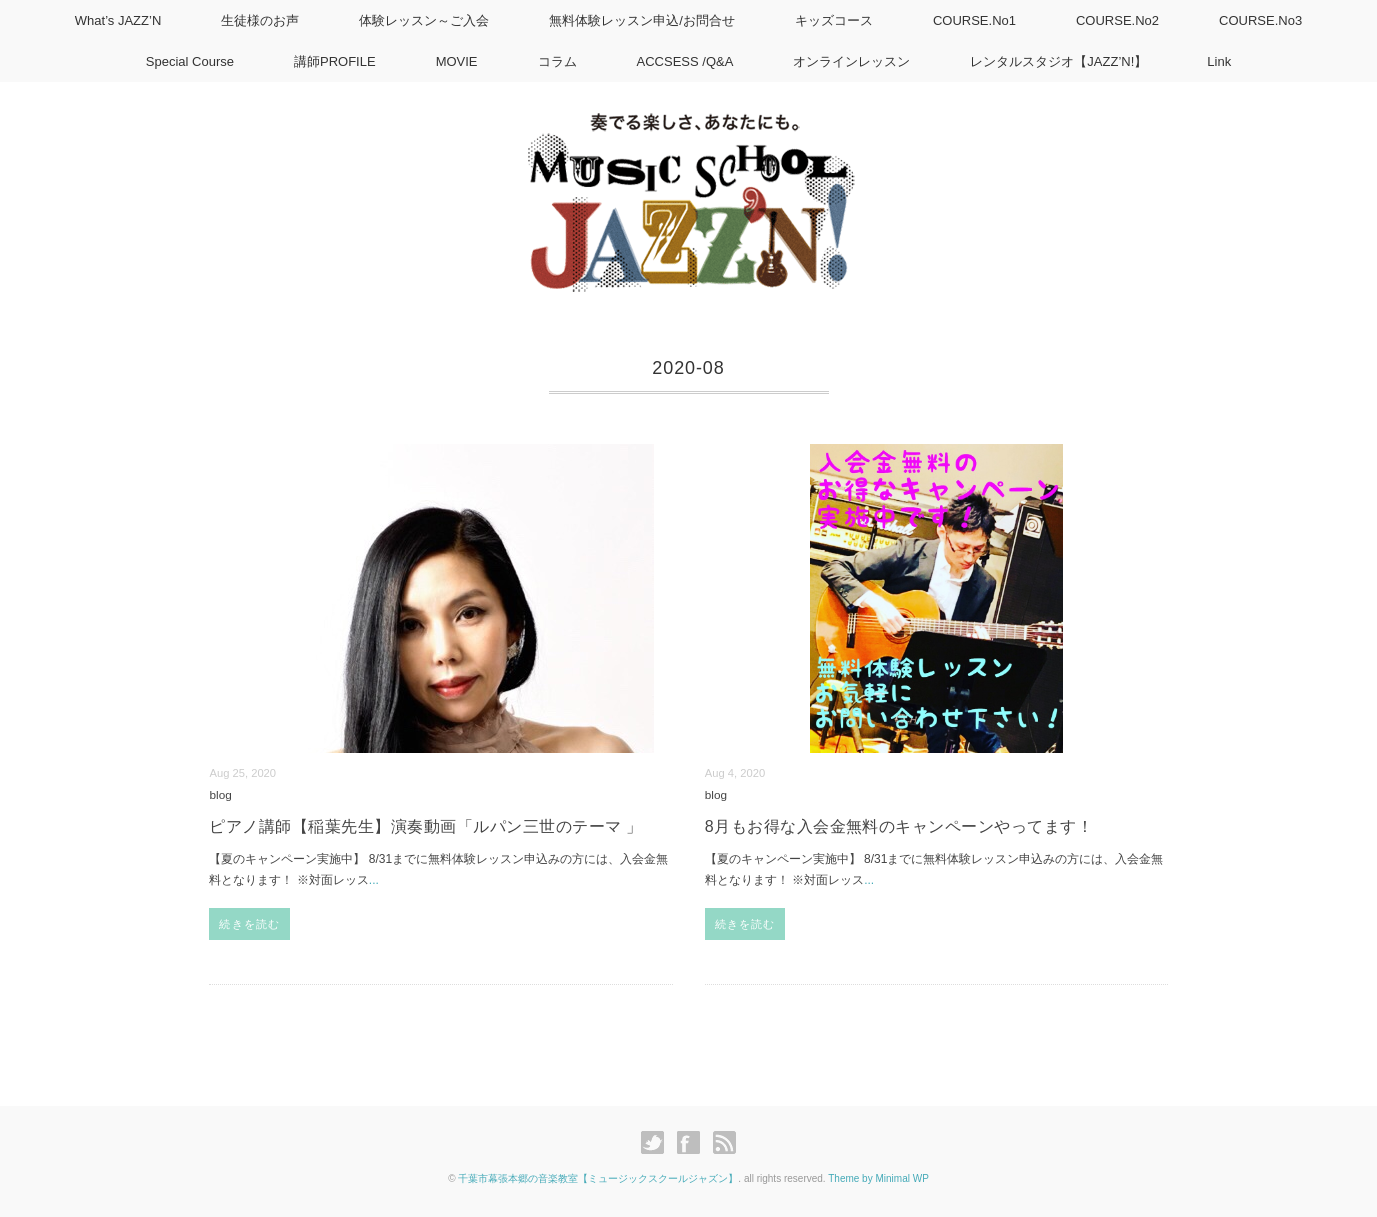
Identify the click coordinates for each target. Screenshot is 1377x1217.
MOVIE (457, 61)
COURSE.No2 (1117, 20)
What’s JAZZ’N (118, 20)
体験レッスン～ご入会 (424, 20)
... (374, 880)
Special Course (190, 61)
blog (220, 794)
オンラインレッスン (851, 61)
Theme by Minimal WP (878, 1178)
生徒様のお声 (260, 20)
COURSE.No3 (1260, 20)
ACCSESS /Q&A (685, 61)
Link (1219, 61)
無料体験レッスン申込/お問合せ (642, 20)
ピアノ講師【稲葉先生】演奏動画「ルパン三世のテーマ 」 (425, 826)
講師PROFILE (335, 61)
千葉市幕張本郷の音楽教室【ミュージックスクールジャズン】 (598, 1178)
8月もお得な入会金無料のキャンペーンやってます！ (899, 826)
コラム (557, 61)
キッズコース (834, 20)
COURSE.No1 (974, 20)
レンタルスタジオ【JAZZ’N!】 (1058, 61)
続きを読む (249, 924)
